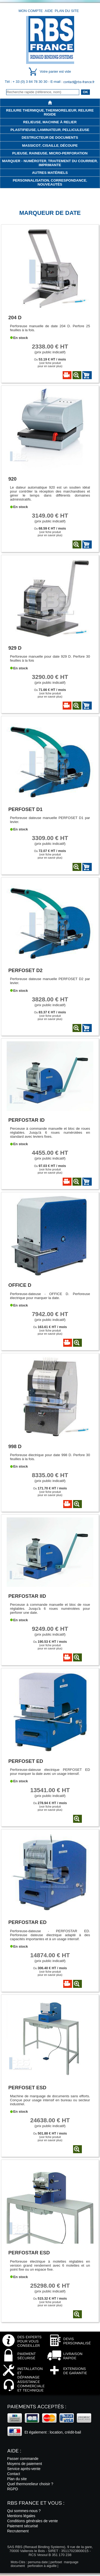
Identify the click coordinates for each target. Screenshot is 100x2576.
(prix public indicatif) (50, 348)
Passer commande (22, 2458)
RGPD (12, 2489)
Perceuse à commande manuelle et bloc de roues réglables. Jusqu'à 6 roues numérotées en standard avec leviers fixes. (50, 1132)
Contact (13, 2474)
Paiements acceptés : (36, 2407)
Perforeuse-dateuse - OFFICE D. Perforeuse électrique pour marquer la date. (50, 1296)
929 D (14, 648)
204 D (14, 317)
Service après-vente (24, 2469)
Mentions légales (21, 2516)
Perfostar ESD (29, 2252)
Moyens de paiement (24, 2464)
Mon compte (31, 11)
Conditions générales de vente (32, 2521)
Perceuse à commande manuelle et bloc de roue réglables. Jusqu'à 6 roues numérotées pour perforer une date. (50, 1609)
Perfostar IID (27, 1596)
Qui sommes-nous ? (24, 2511)
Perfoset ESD (27, 2087)
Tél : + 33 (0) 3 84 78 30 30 (26, 82)
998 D (14, 1446)
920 (12, 479)
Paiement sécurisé (22, 2526)
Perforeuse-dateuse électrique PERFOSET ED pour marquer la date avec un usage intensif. (50, 1772)
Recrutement (18, 2531)
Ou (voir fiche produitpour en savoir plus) (50, 363)
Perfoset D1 (25, 809)
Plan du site (67, 11)
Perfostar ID (26, 1120)
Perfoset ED (25, 1761)
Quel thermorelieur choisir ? (30, 2484)
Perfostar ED (27, 1922)
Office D (19, 1285)
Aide (49, 11)
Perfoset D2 (25, 970)
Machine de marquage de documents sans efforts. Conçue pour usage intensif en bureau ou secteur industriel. (50, 2100)
